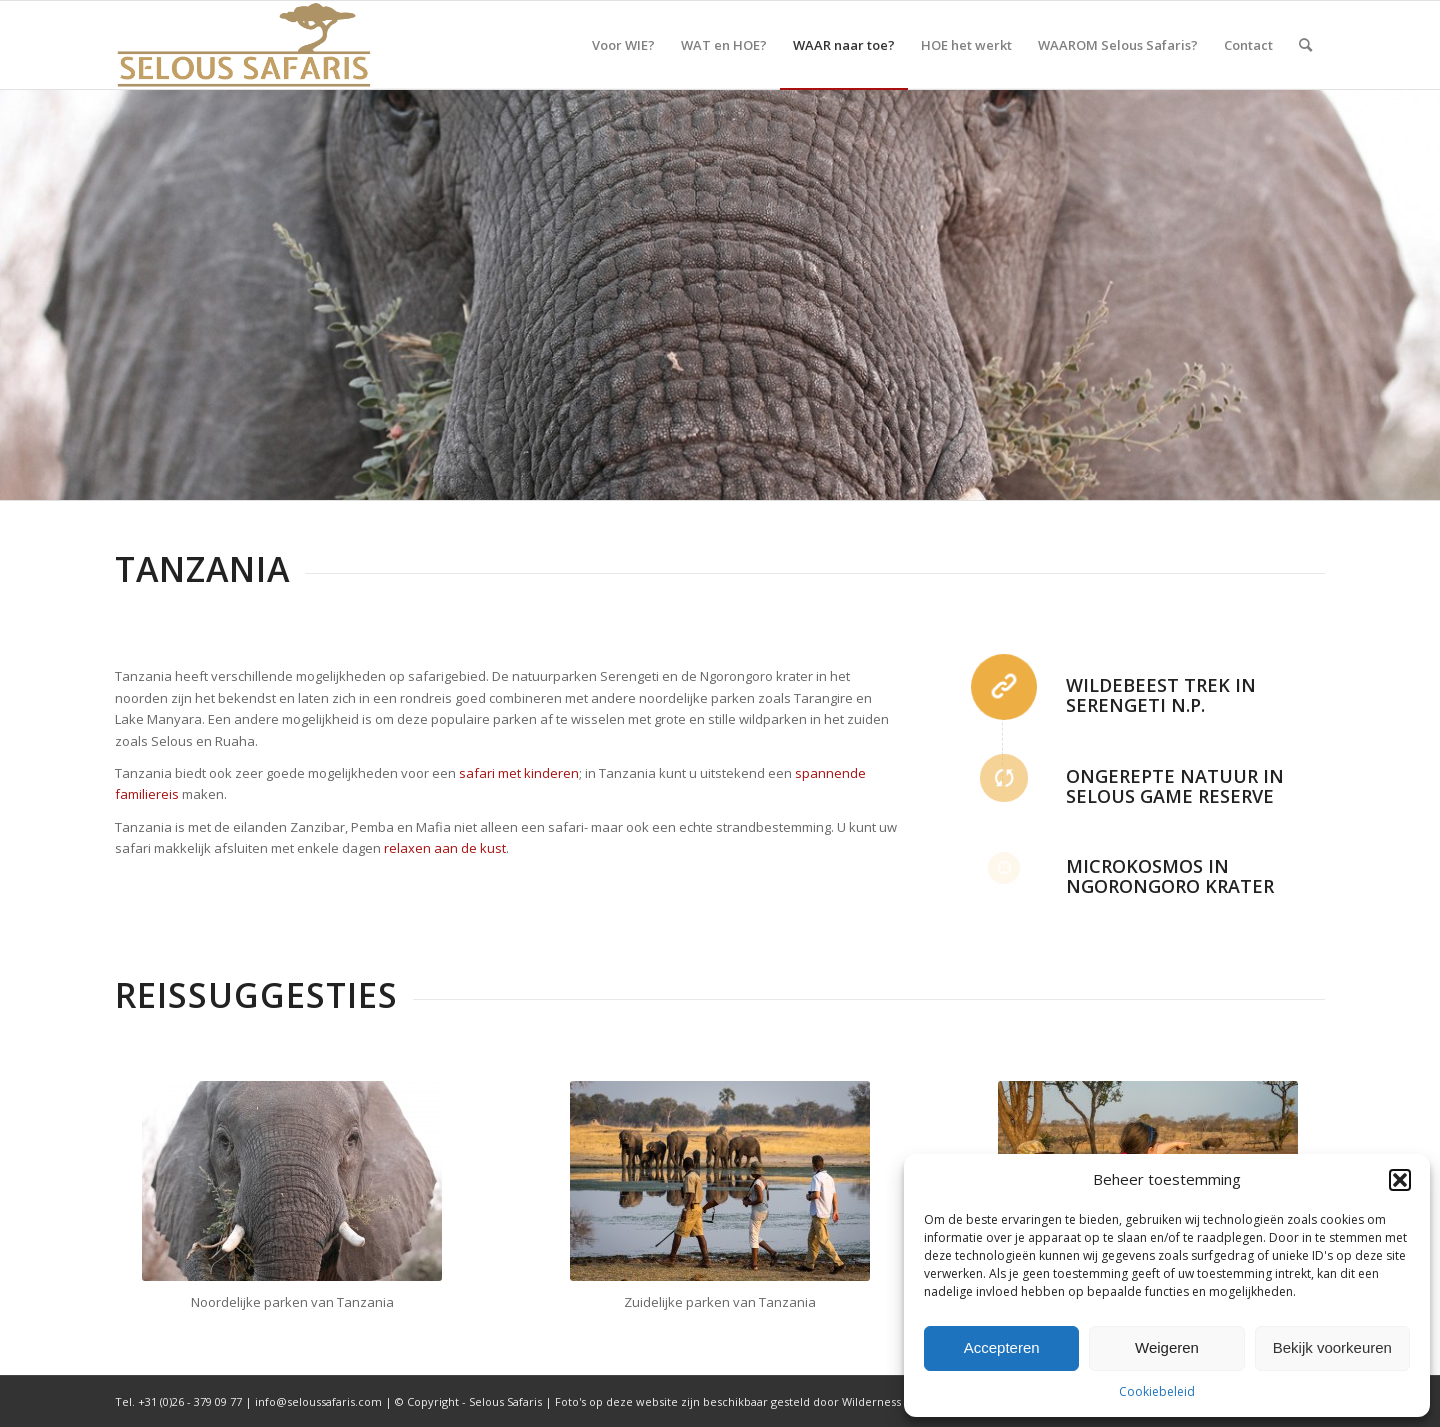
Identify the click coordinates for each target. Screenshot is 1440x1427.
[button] (1400, 1180)
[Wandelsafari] (720, 1181)
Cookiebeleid (1157, 1391)
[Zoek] (1305, 45)
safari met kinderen (519, 773)
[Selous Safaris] (244, 45)
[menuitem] (623, 45)
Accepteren (1002, 1347)
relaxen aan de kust (445, 848)
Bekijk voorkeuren (1332, 1347)
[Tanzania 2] (292, 1181)
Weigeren (1167, 1347)
